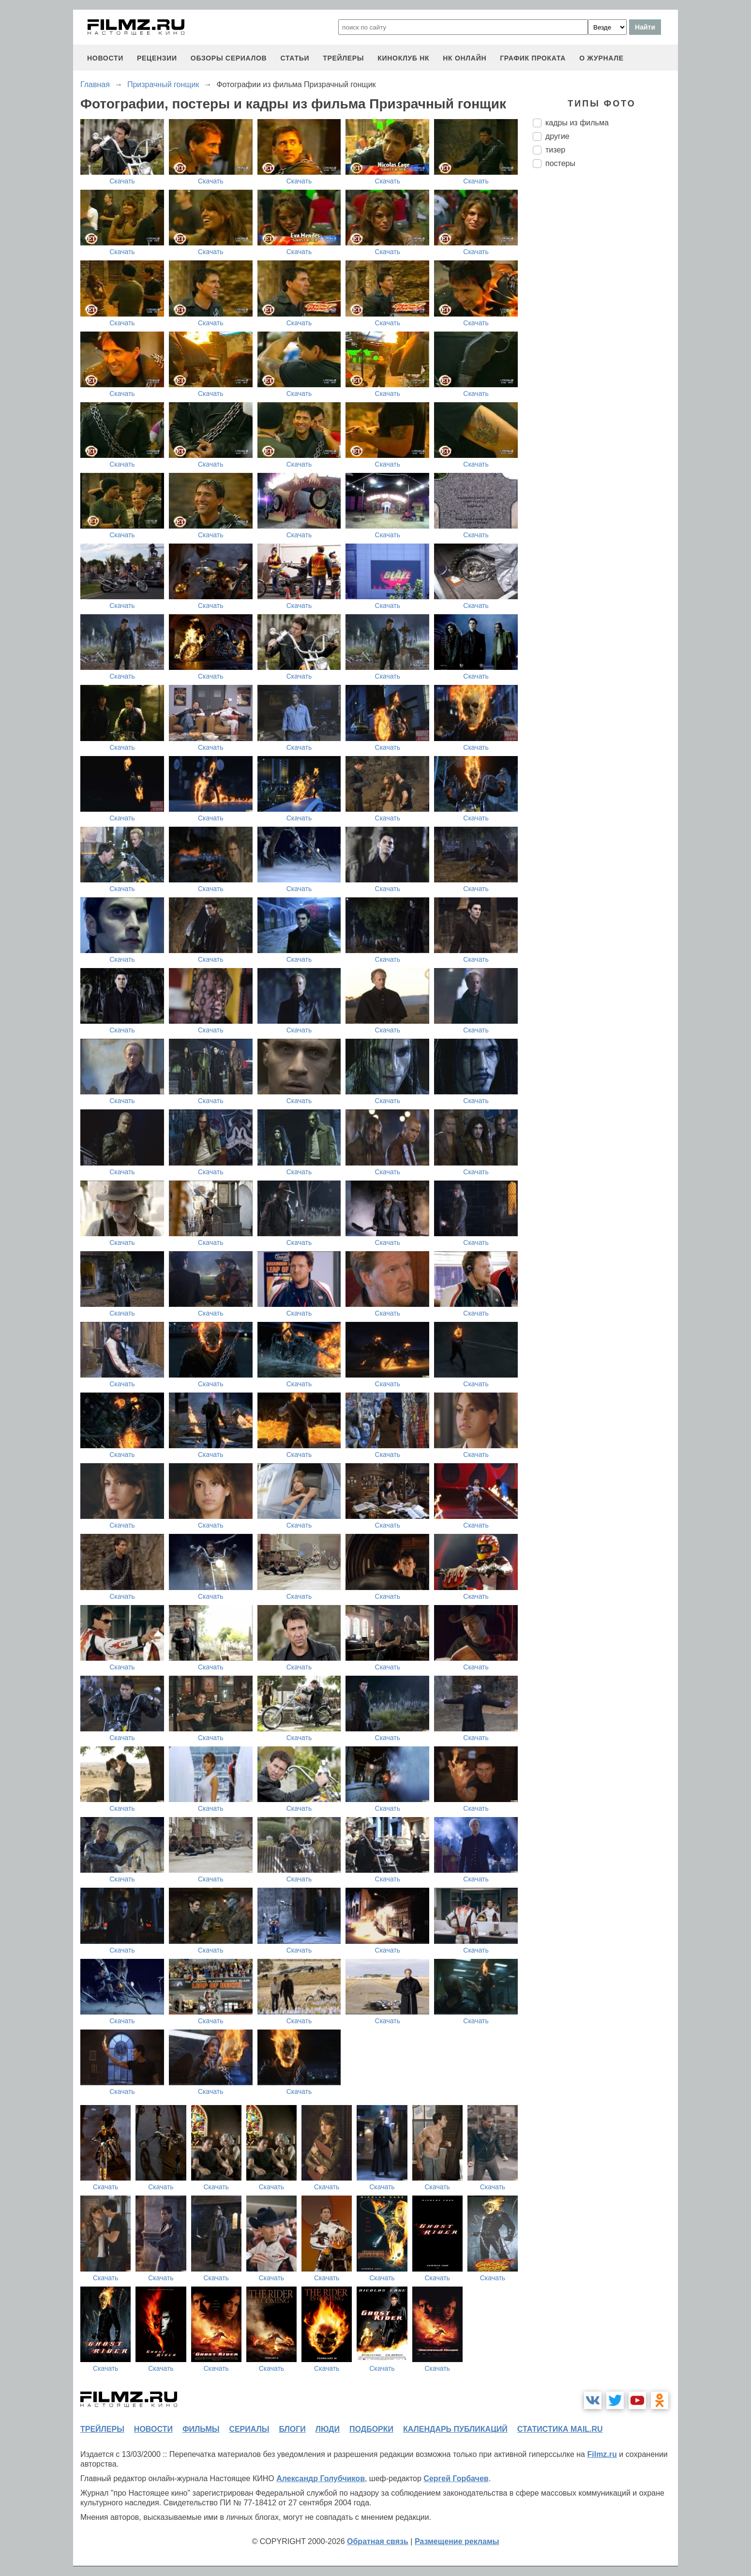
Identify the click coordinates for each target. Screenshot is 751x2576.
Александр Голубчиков (320, 2478)
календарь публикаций (455, 2429)
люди (327, 2429)
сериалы (249, 2429)
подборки (371, 2429)
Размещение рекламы (457, 2541)
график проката (533, 58)
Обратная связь (377, 2541)
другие (557, 136)
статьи (294, 58)
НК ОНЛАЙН (464, 58)
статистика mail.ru (560, 2429)
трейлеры (343, 58)
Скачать (122, 181)
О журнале (601, 58)
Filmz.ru (601, 2454)
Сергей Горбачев (455, 2478)
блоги (292, 2429)
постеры (560, 163)
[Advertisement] (605, 337)
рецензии (157, 58)
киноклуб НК (403, 58)
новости (105, 58)
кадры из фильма (577, 123)
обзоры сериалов (229, 58)
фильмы (200, 2429)
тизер (555, 150)
